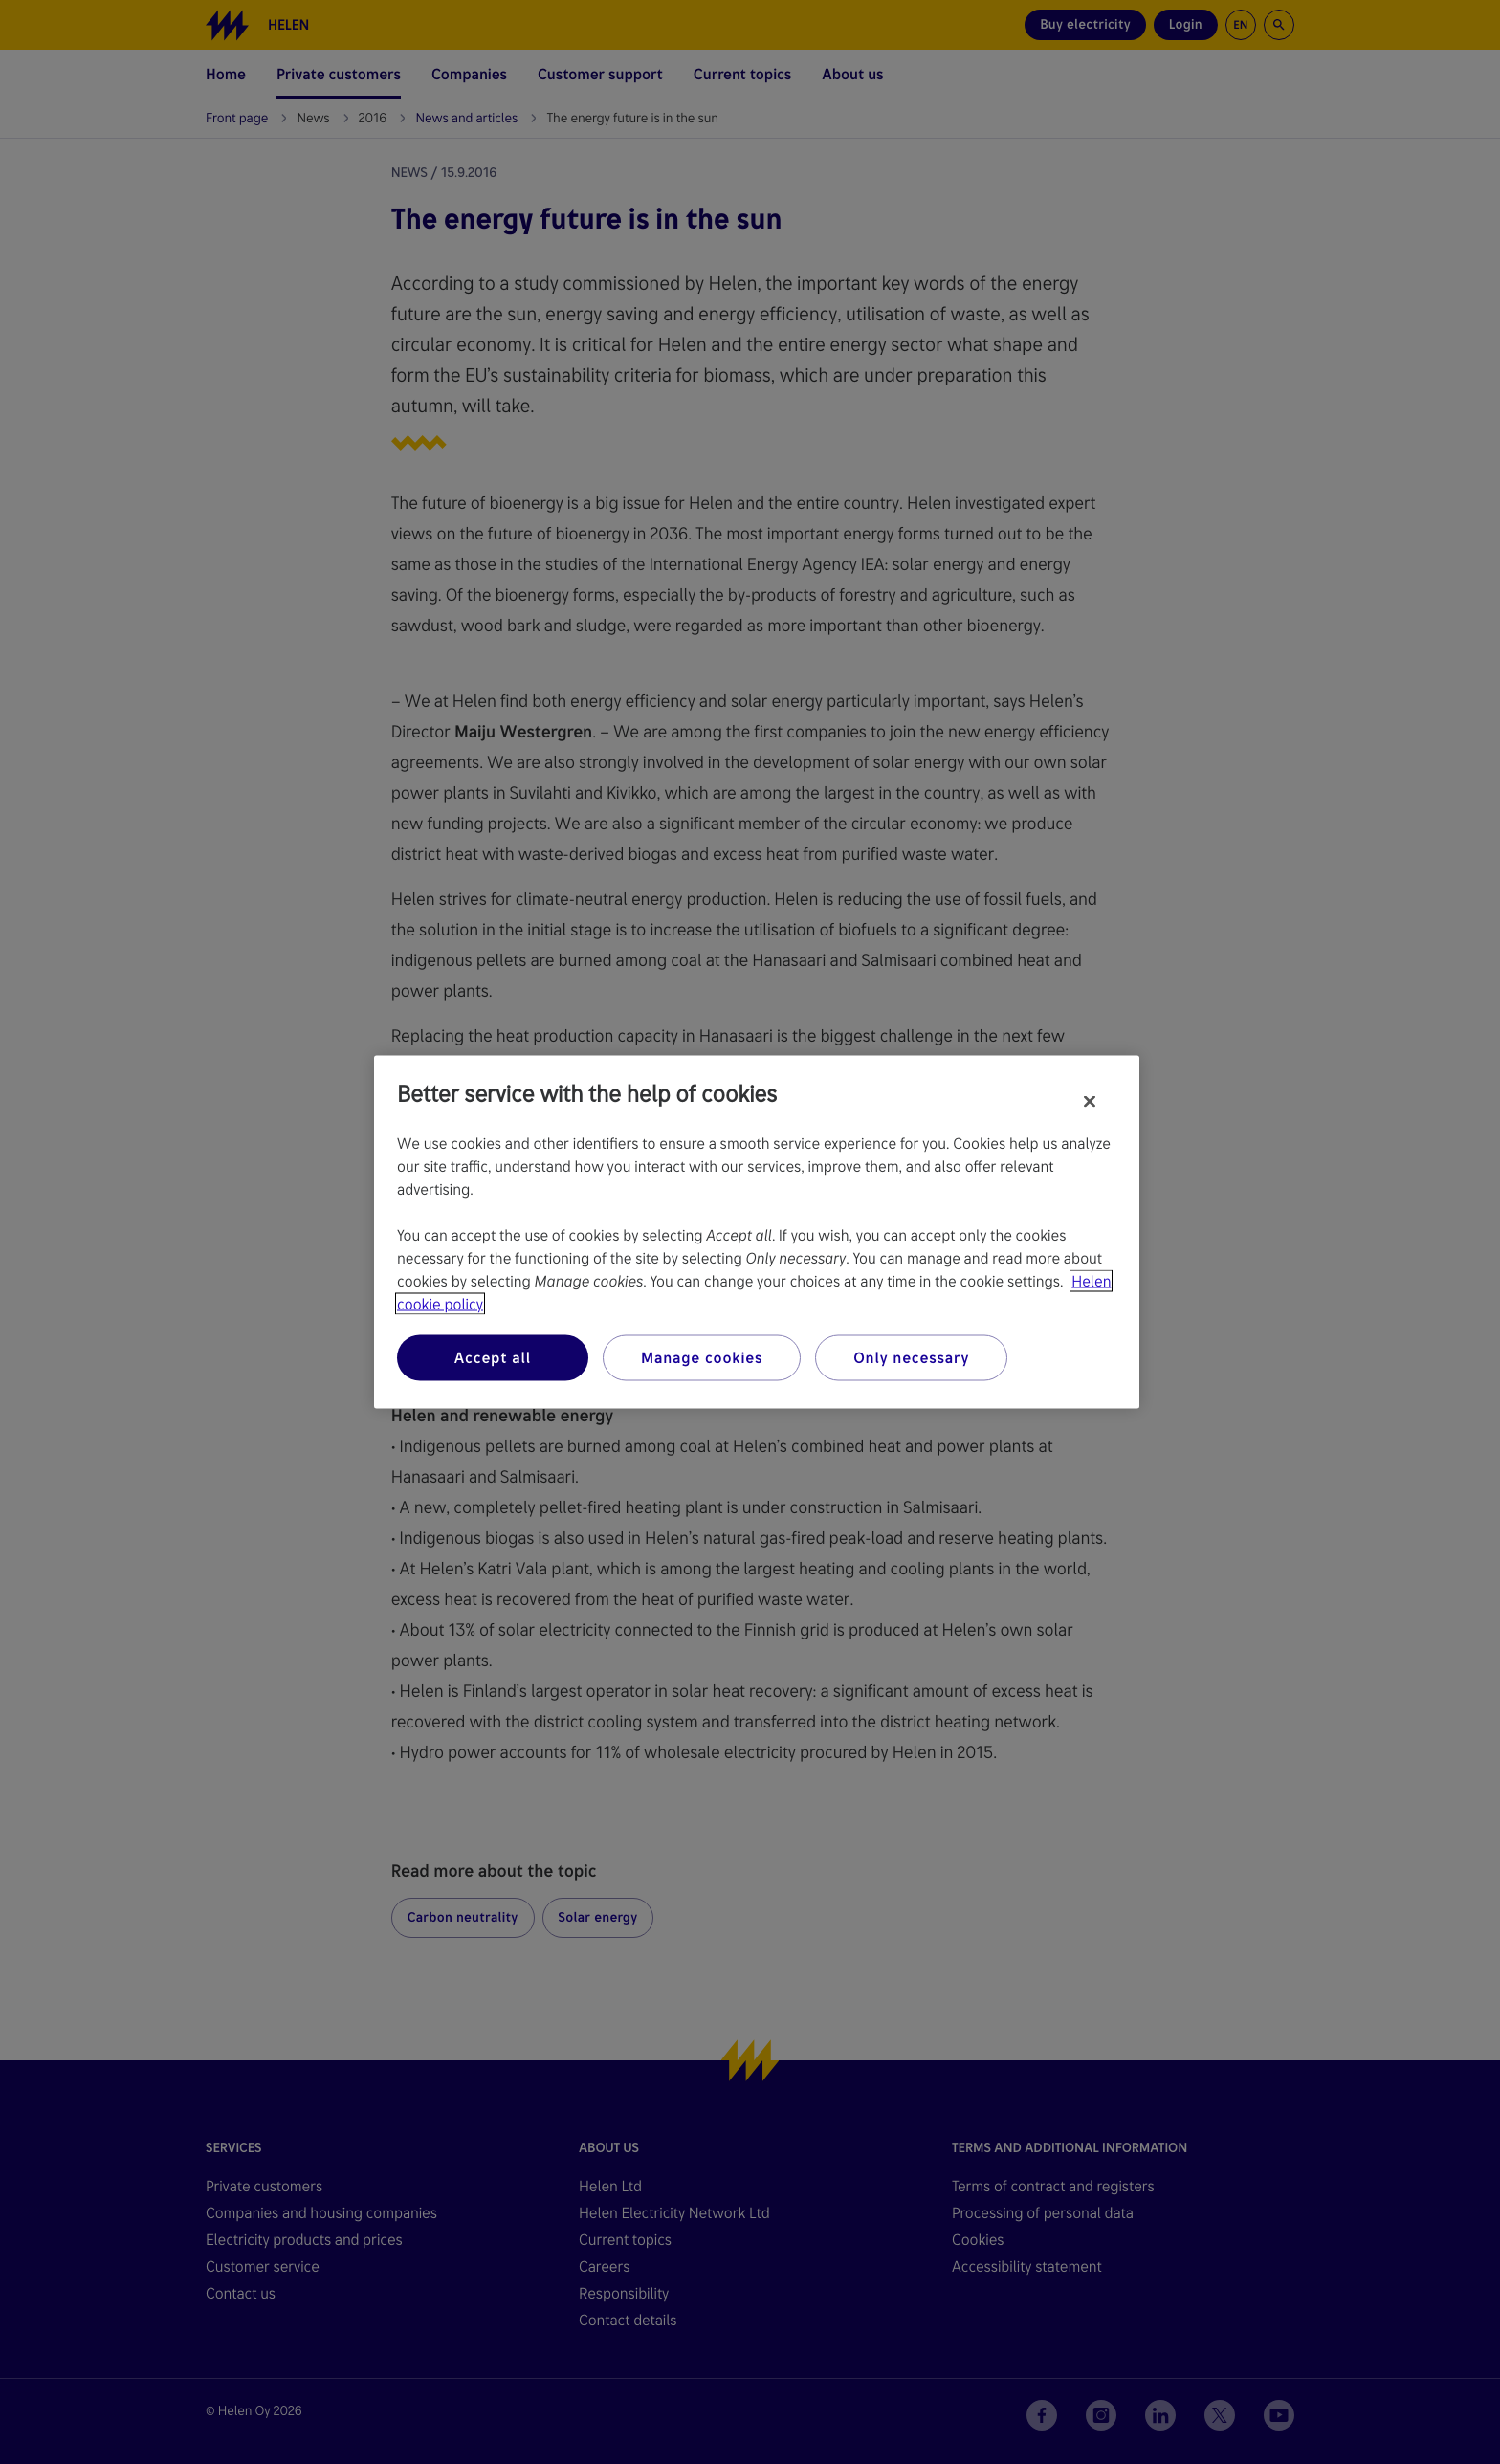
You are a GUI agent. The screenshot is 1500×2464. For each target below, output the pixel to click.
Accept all (492, 1358)
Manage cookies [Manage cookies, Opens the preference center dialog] (701, 1358)
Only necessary (911, 1358)
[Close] (1090, 1102)
